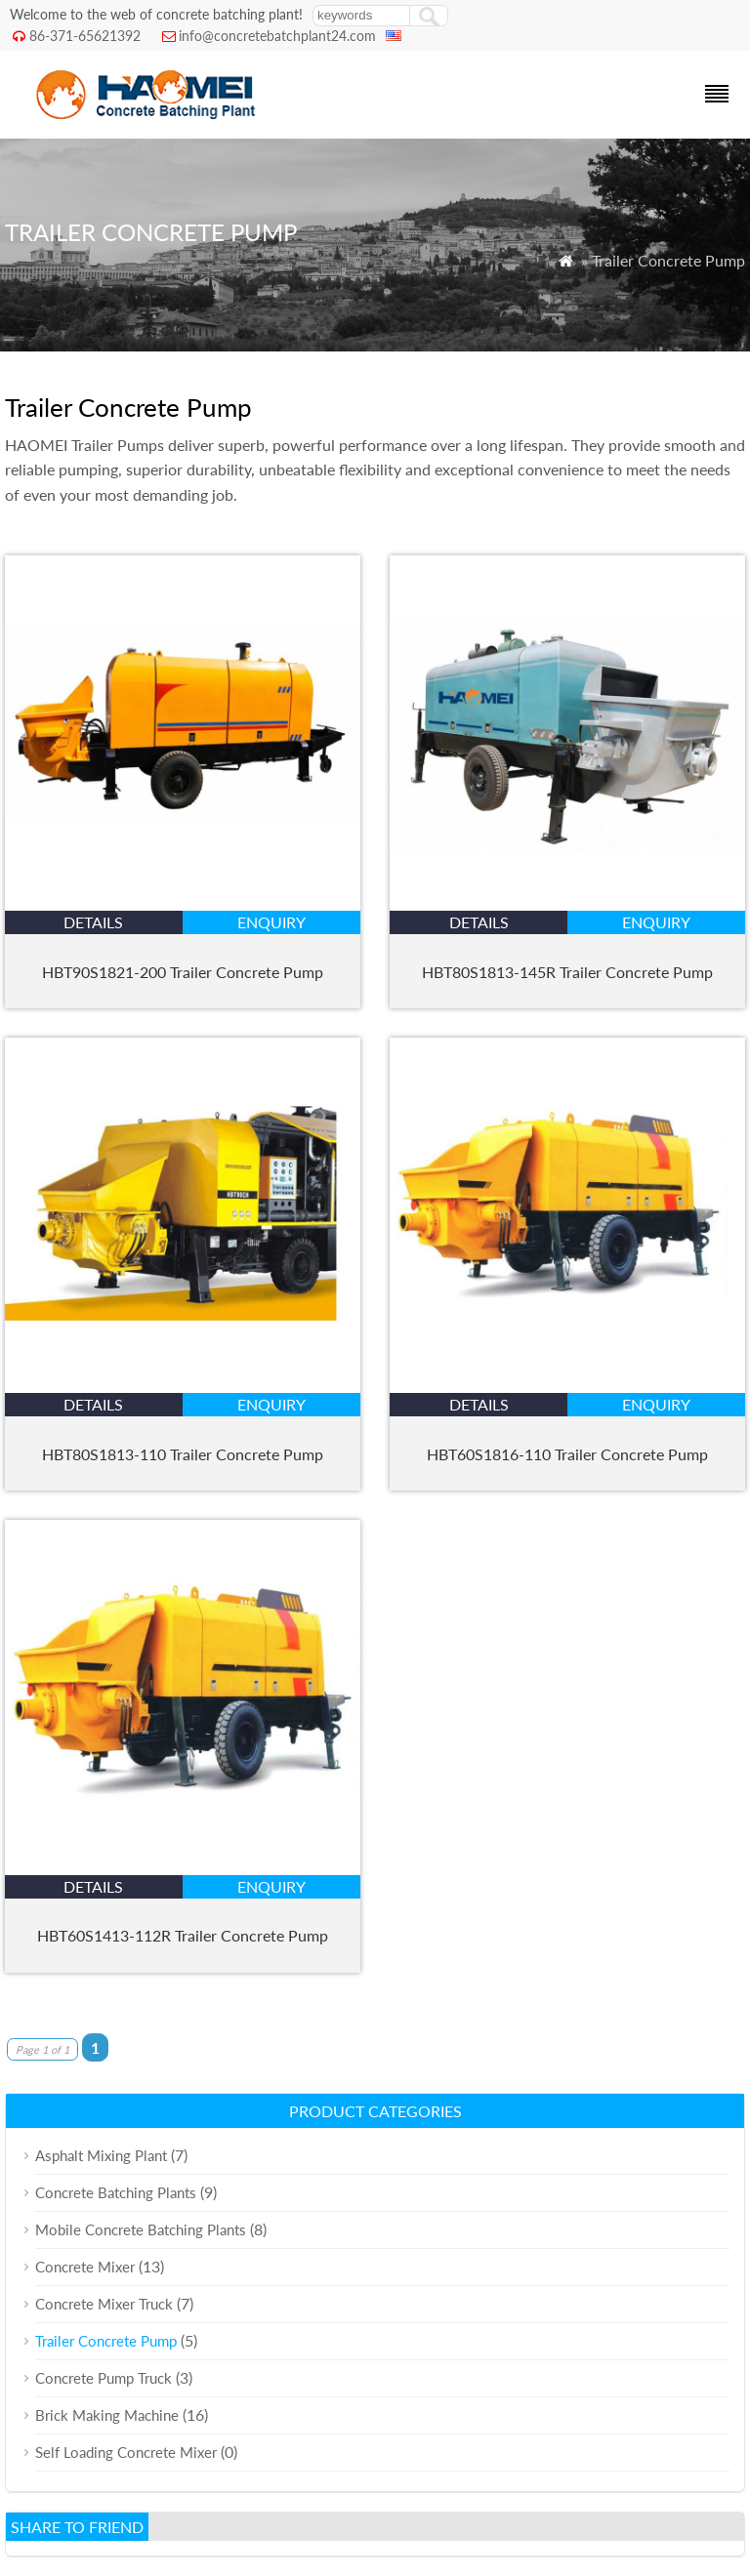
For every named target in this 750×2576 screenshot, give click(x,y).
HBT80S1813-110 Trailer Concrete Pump (182, 1454)
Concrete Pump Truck (103, 2378)
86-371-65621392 (85, 35)
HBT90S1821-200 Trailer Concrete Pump (182, 971)
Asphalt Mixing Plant (101, 2155)
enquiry (271, 922)
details (93, 922)
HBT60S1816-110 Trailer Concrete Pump (567, 1454)
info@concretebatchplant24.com (277, 35)
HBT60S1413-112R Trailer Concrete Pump (182, 1935)
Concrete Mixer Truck (104, 2303)
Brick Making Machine (107, 2415)
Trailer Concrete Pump (106, 2341)
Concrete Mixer (85, 2266)
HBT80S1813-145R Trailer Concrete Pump (567, 971)
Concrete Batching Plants (115, 2192)
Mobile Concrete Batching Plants (140, 2229)
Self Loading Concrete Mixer (126, 2452)
